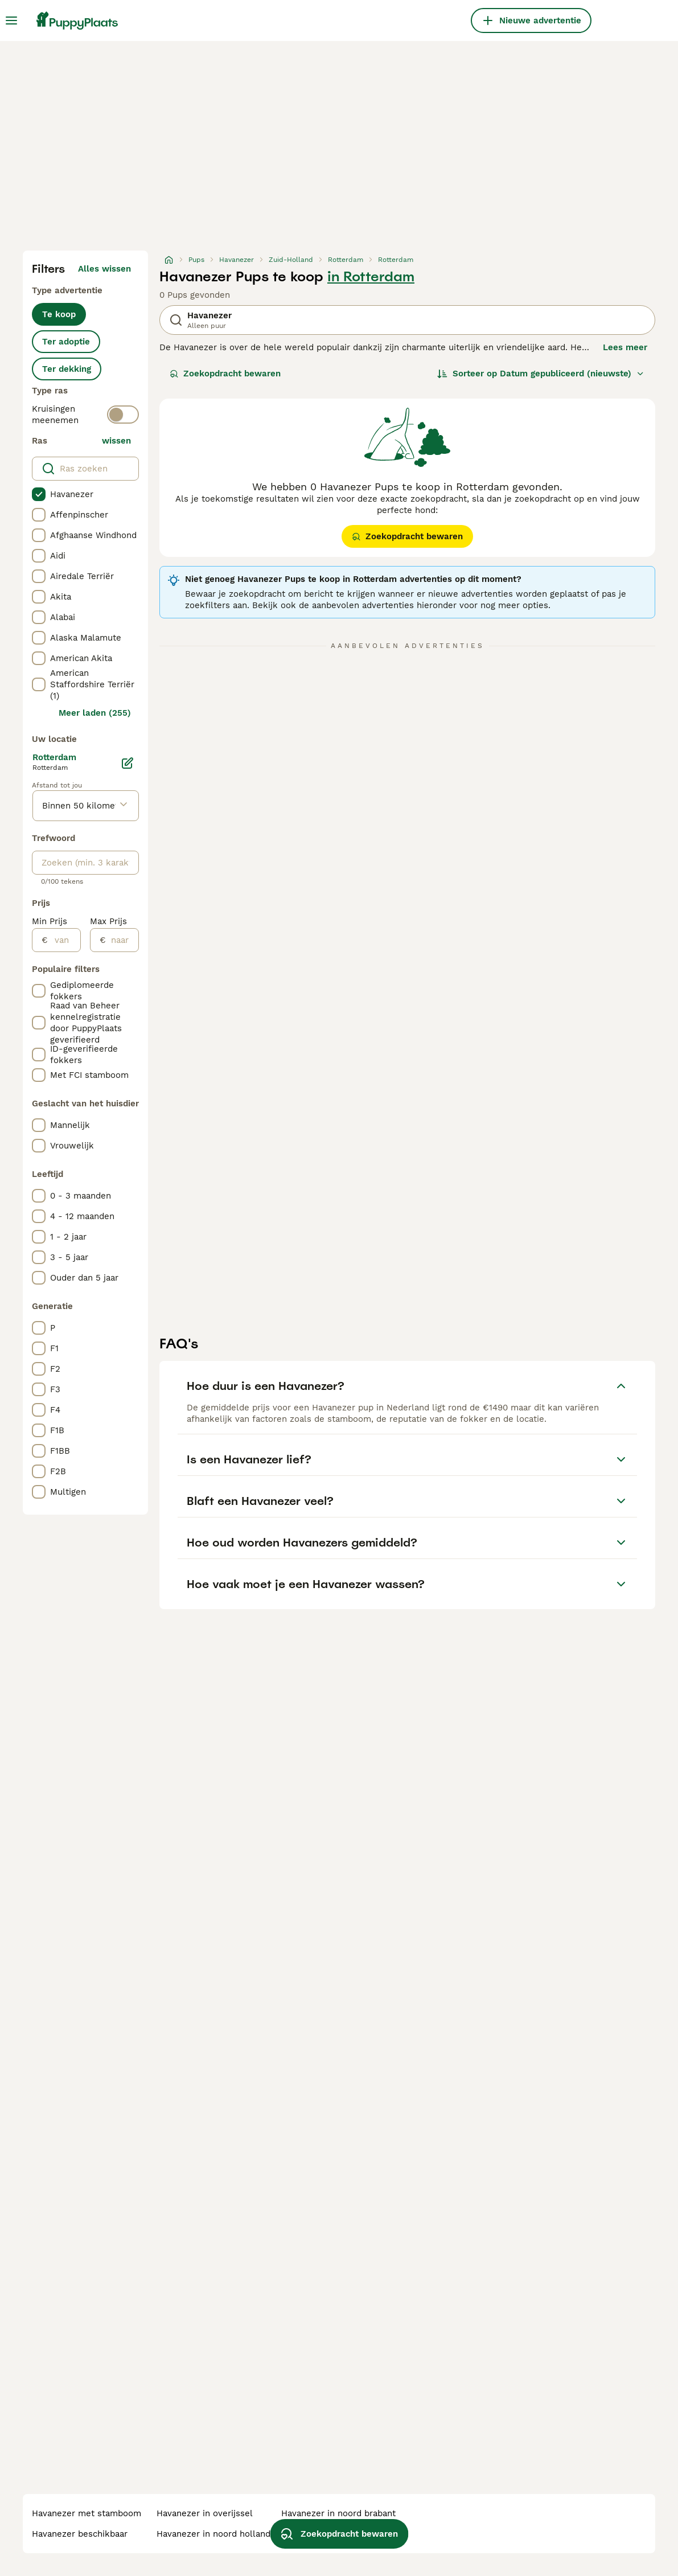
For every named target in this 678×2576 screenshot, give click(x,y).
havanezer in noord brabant (338, 2513)
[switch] (123, 414)
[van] (64, 940)
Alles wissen (104, 269)
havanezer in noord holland (213, 2534)
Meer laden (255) (95, 713)
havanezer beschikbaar (80, 2534)
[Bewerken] (127, 763)
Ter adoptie (66, 342)
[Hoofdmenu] (11, 20)
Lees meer (625, 347)
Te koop (59, 314)
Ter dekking (66, 369)
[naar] (122, 940)
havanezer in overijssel (205, 2513)
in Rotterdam (370, 277)
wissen (116, 441)
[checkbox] (38, 494)
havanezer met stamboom (86, 2513)
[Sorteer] (540, 373)
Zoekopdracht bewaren (225, 373)
